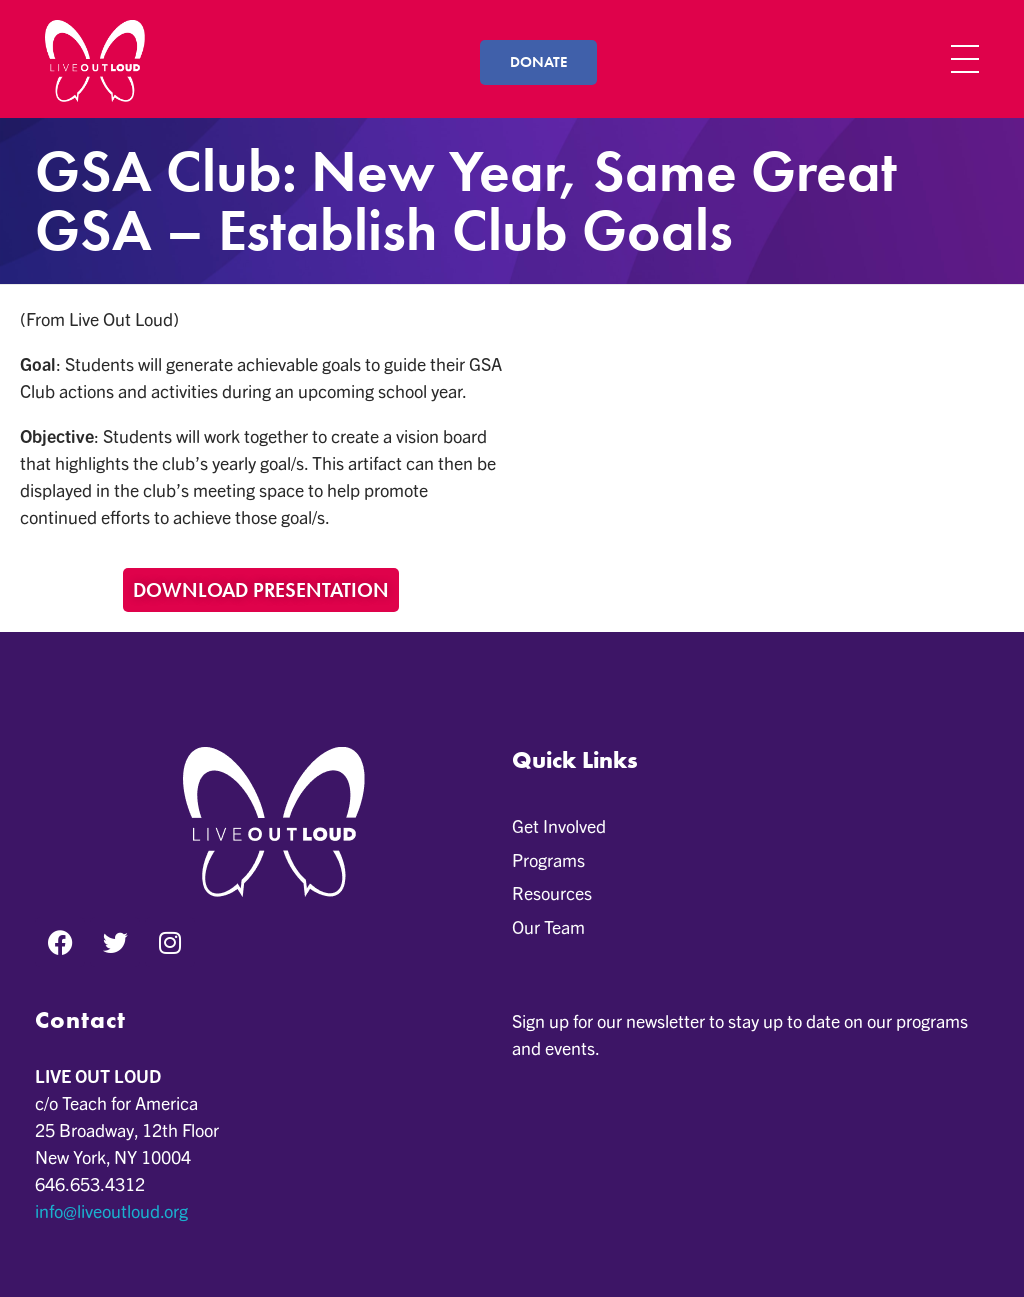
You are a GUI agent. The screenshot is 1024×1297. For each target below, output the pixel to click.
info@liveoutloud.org (111, 1210)
